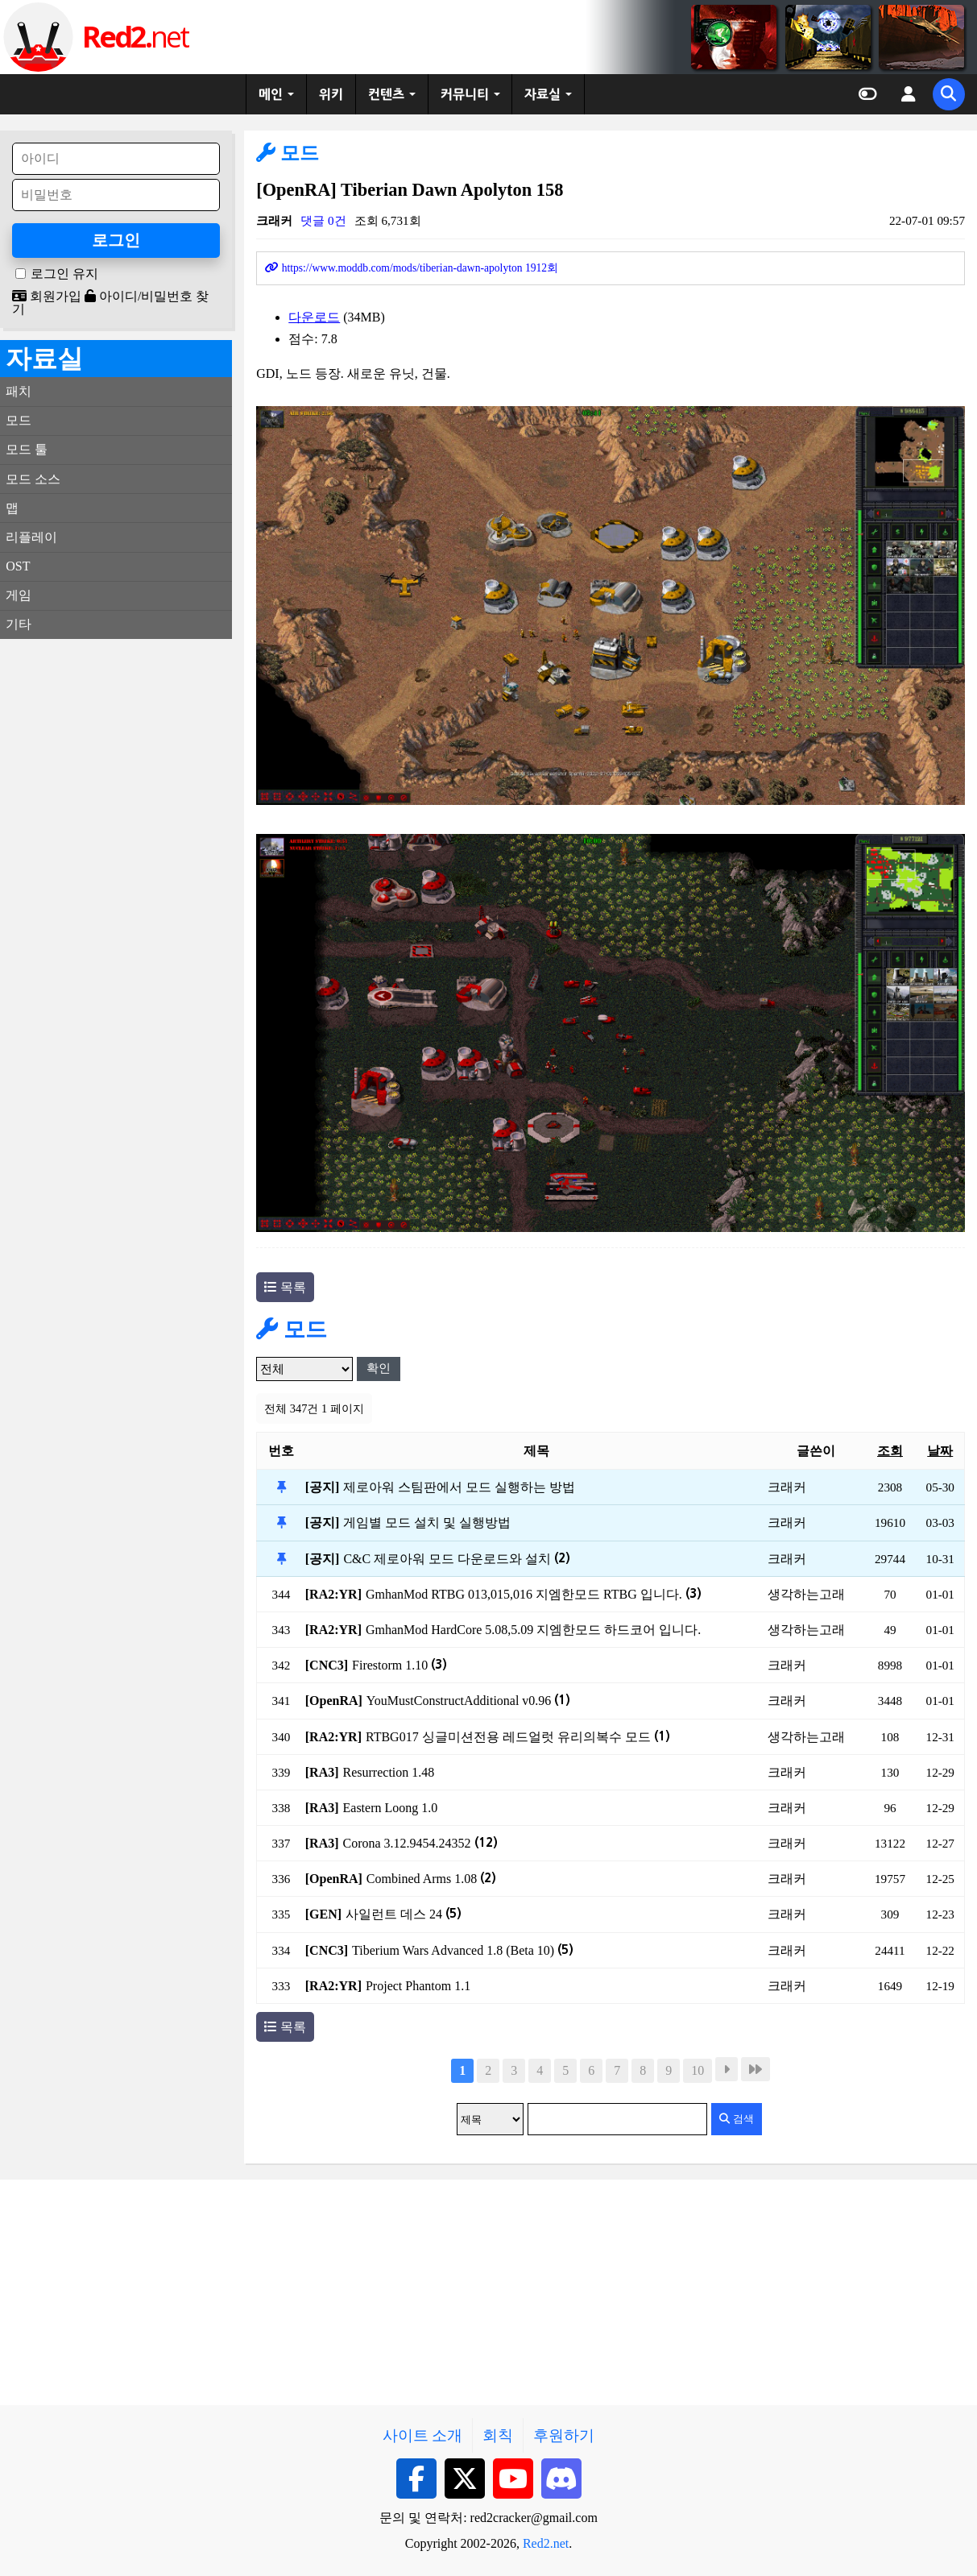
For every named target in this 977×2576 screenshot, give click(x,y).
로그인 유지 (64, 274)
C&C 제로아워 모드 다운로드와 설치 (456, 1559)
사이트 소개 (423, 2435)
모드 (287, 153)
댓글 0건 (323, 220)
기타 (18, 624)
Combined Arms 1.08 (431, 1878)
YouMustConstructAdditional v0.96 (468, 1700)
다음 (726, 2069)
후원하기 (563, 2435)
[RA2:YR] (333, 1594)
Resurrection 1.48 (389, 1772)
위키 (331, 94)
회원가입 (46, 296)
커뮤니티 (465, 94)
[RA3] (322, 1772)
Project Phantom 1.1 (418, 1986)
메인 (271, 94)
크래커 (274, 220)
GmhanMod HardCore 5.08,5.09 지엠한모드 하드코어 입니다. (533, 1629)
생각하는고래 (806, 1594)
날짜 (940, 1451)
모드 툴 (27, 449)
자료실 (542, 94)
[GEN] (323, 1914)
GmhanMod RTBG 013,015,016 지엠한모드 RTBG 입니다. (534, 1594)
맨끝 (755, 2069)
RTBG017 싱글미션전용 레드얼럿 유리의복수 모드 (518, 1737)
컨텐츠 (386, 94)
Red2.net (546, 2543)
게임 (18, 595)
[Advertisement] (116, 893)
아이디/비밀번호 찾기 (110, 302)
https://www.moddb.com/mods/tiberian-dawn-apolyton (411, 268)
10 (697, 2070)
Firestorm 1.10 (399, 1665)
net (135, 36)
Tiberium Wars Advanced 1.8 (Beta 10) (462, 1950)
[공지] (322, 1487)
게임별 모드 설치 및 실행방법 (427, 1522)
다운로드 (314, 317)
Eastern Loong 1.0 (390, 1808)
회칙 (497, 2435)
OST (18, 566)
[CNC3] (326, 1665)
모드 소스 (33, 479)
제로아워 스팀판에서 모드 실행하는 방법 (459, 1487)
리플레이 (31, 537)
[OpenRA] (333, 1700)
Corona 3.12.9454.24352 (420, 1843)
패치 (18, 391)
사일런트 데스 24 (404, 1914)
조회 (890, 1451)
